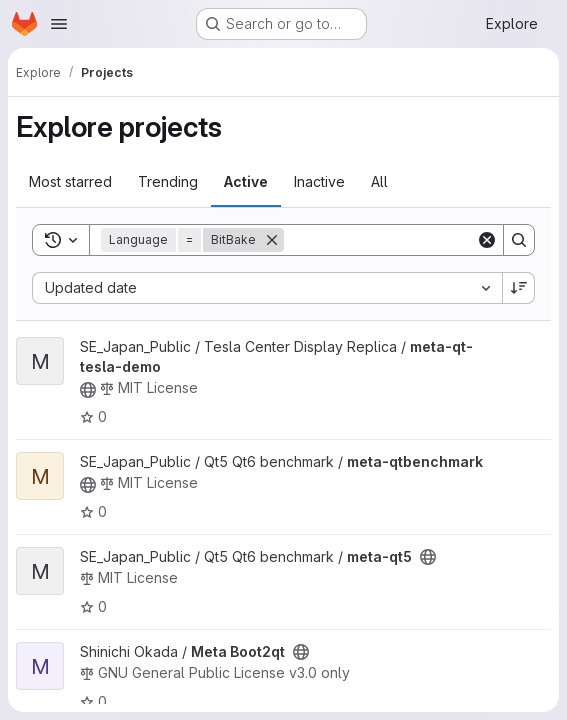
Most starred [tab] (70, 181)
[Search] (408, 240)
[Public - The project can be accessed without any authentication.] (88, 390)
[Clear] (487, 240)
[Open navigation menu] (59, 24)
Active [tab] (246, 181)
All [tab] (379, 181)
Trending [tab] (168, 181)
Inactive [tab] (319, 181)
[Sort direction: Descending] (519, 288)
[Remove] (272, 240)
